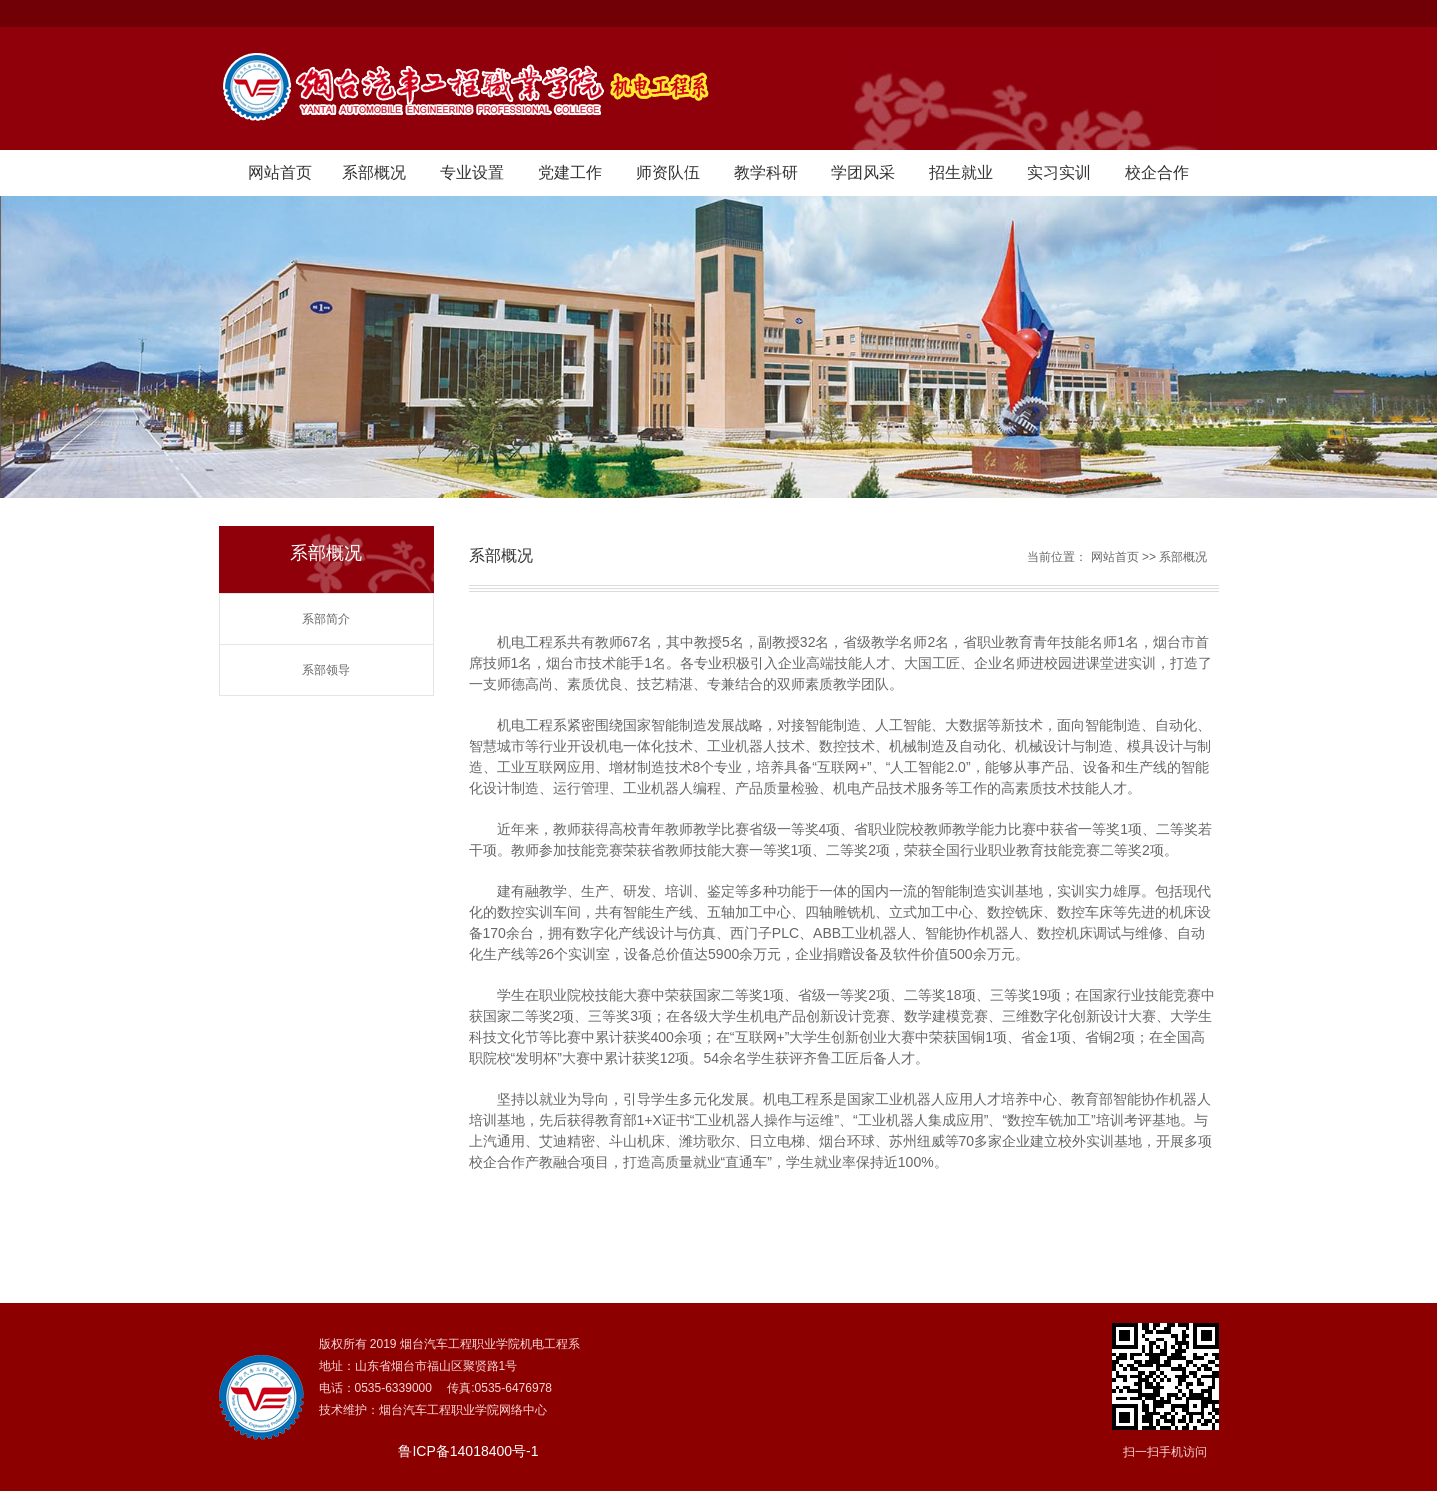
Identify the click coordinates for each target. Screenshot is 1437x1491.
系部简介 (326, 619)
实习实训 (1059, 172)
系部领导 (326, 670)
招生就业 (961, 172)
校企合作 (1157, 172)
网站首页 (280, 172)
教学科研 (766, 172)
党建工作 (570, 172)
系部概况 (374, 172)
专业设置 (472, 172)
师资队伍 (668, 172)
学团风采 (863, 172)
